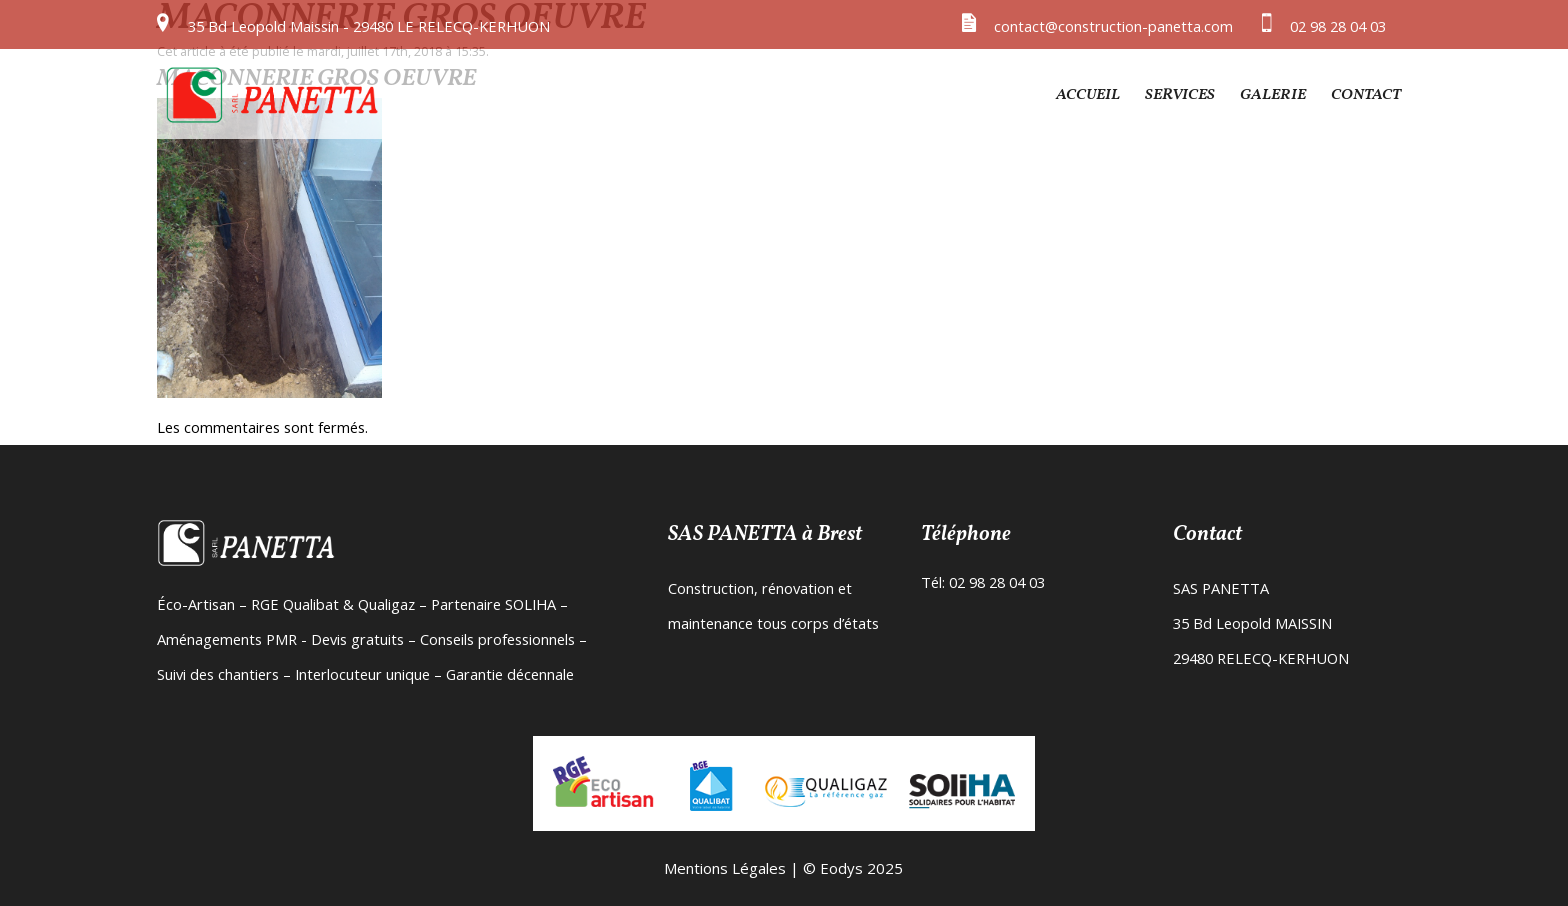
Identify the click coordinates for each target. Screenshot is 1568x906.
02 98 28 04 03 (1338, 26)
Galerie (1273, 95)
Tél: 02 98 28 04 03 (983, 582)
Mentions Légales (725, 868)
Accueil (1088, 95)
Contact (1366, 95)
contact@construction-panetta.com (1113, 26)
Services (1180, 95)
